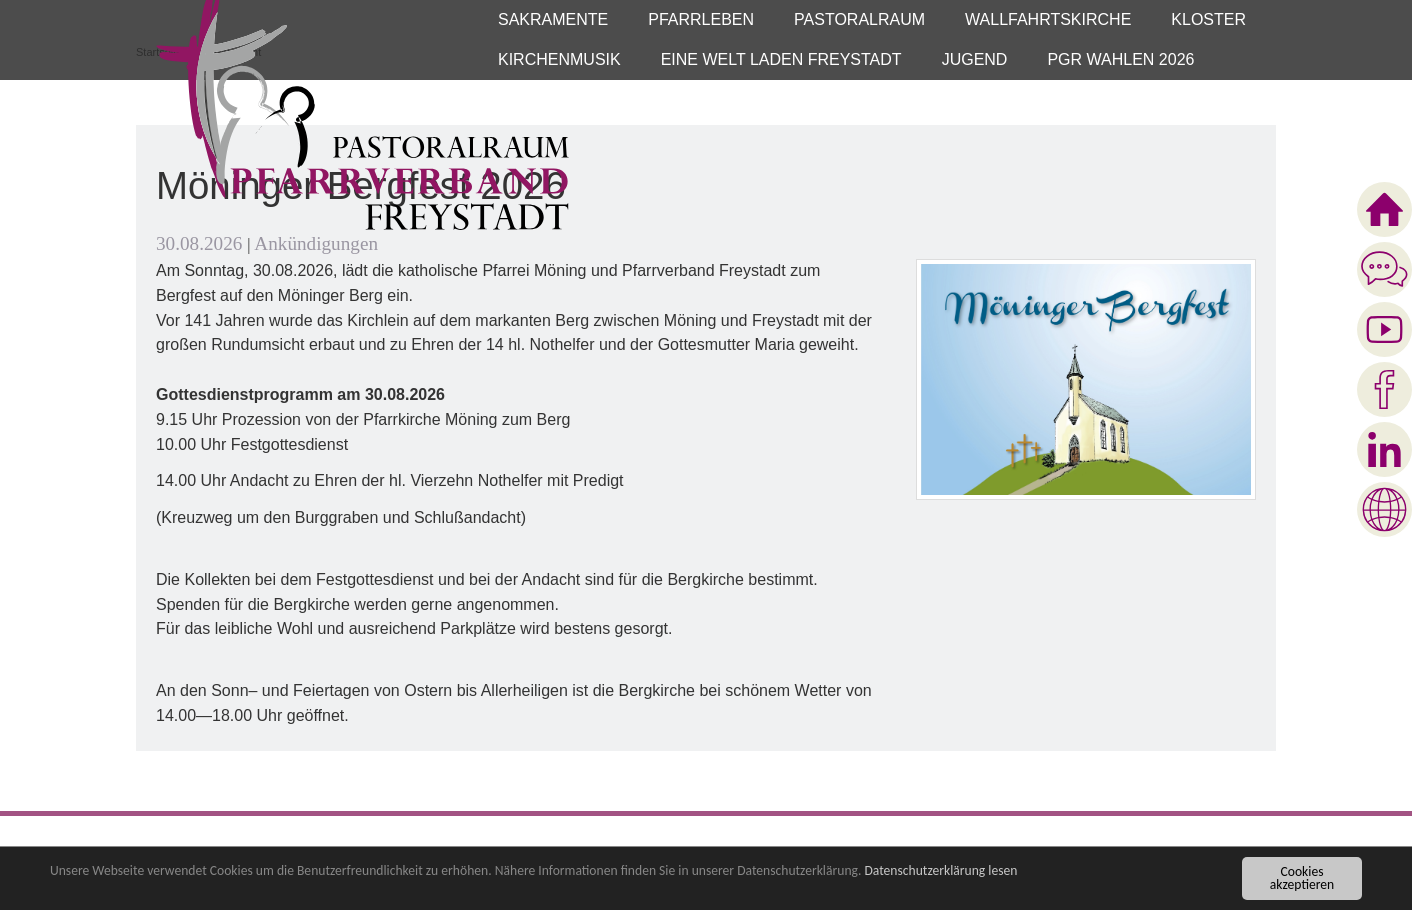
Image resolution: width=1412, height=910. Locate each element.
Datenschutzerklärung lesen (940, 872)
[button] (553, 20)
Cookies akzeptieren (1302, 879)
